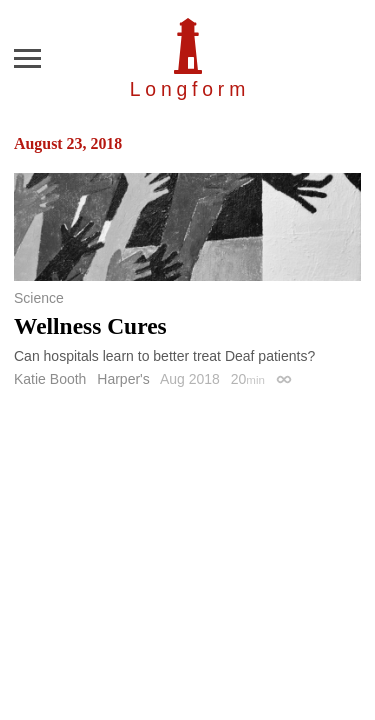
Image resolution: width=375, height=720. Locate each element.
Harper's (123, 379)
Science (39, 298)
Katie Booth (50, 379)
